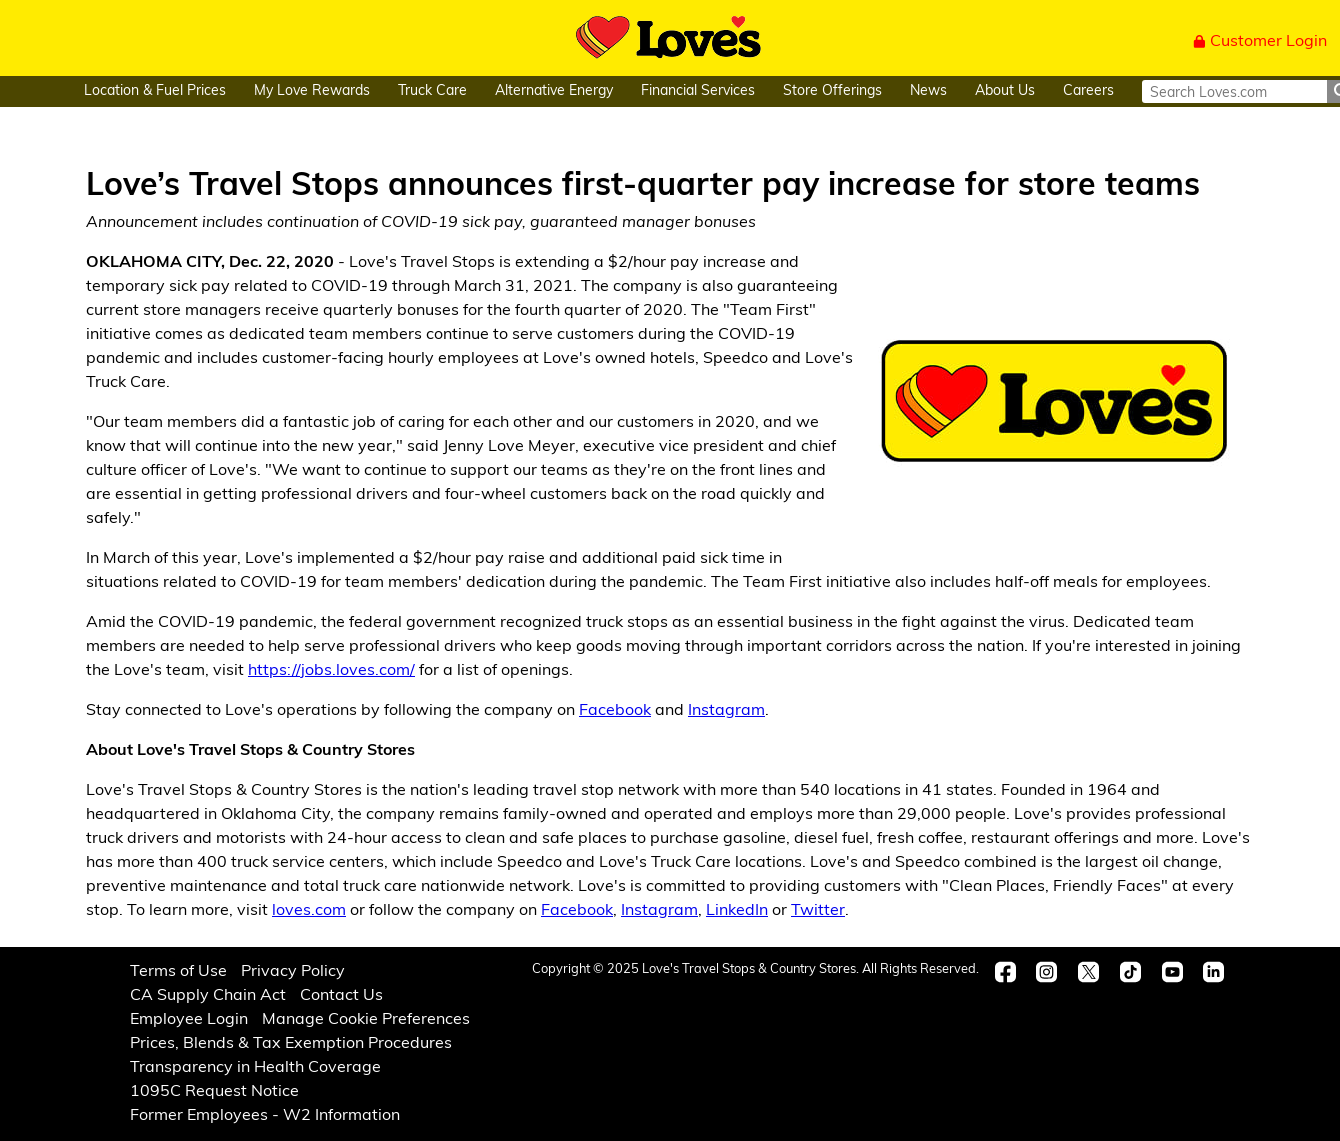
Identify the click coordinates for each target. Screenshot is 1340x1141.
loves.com (309, 911)
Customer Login (1260, 42)
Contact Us (341, 996)
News (928, 91)
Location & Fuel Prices (155, 91)
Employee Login (189, 1020)
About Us (1005, 91)
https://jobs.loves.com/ (331, 671)
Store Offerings (832, 91)
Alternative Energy (554, 91)
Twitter (818, 911)
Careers (1088, 91)
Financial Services (698, 91)
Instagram (726, 711)
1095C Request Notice (214, 1092)
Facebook (615, 711)
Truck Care (432, 91)
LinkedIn (737, 911)
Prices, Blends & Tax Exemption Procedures (291, 1044)
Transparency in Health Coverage (255, 1068)
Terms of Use (178, 972)
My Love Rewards (312, 91)
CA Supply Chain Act (208, 996)
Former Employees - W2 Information (265, 1116)
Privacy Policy (293, 972)
